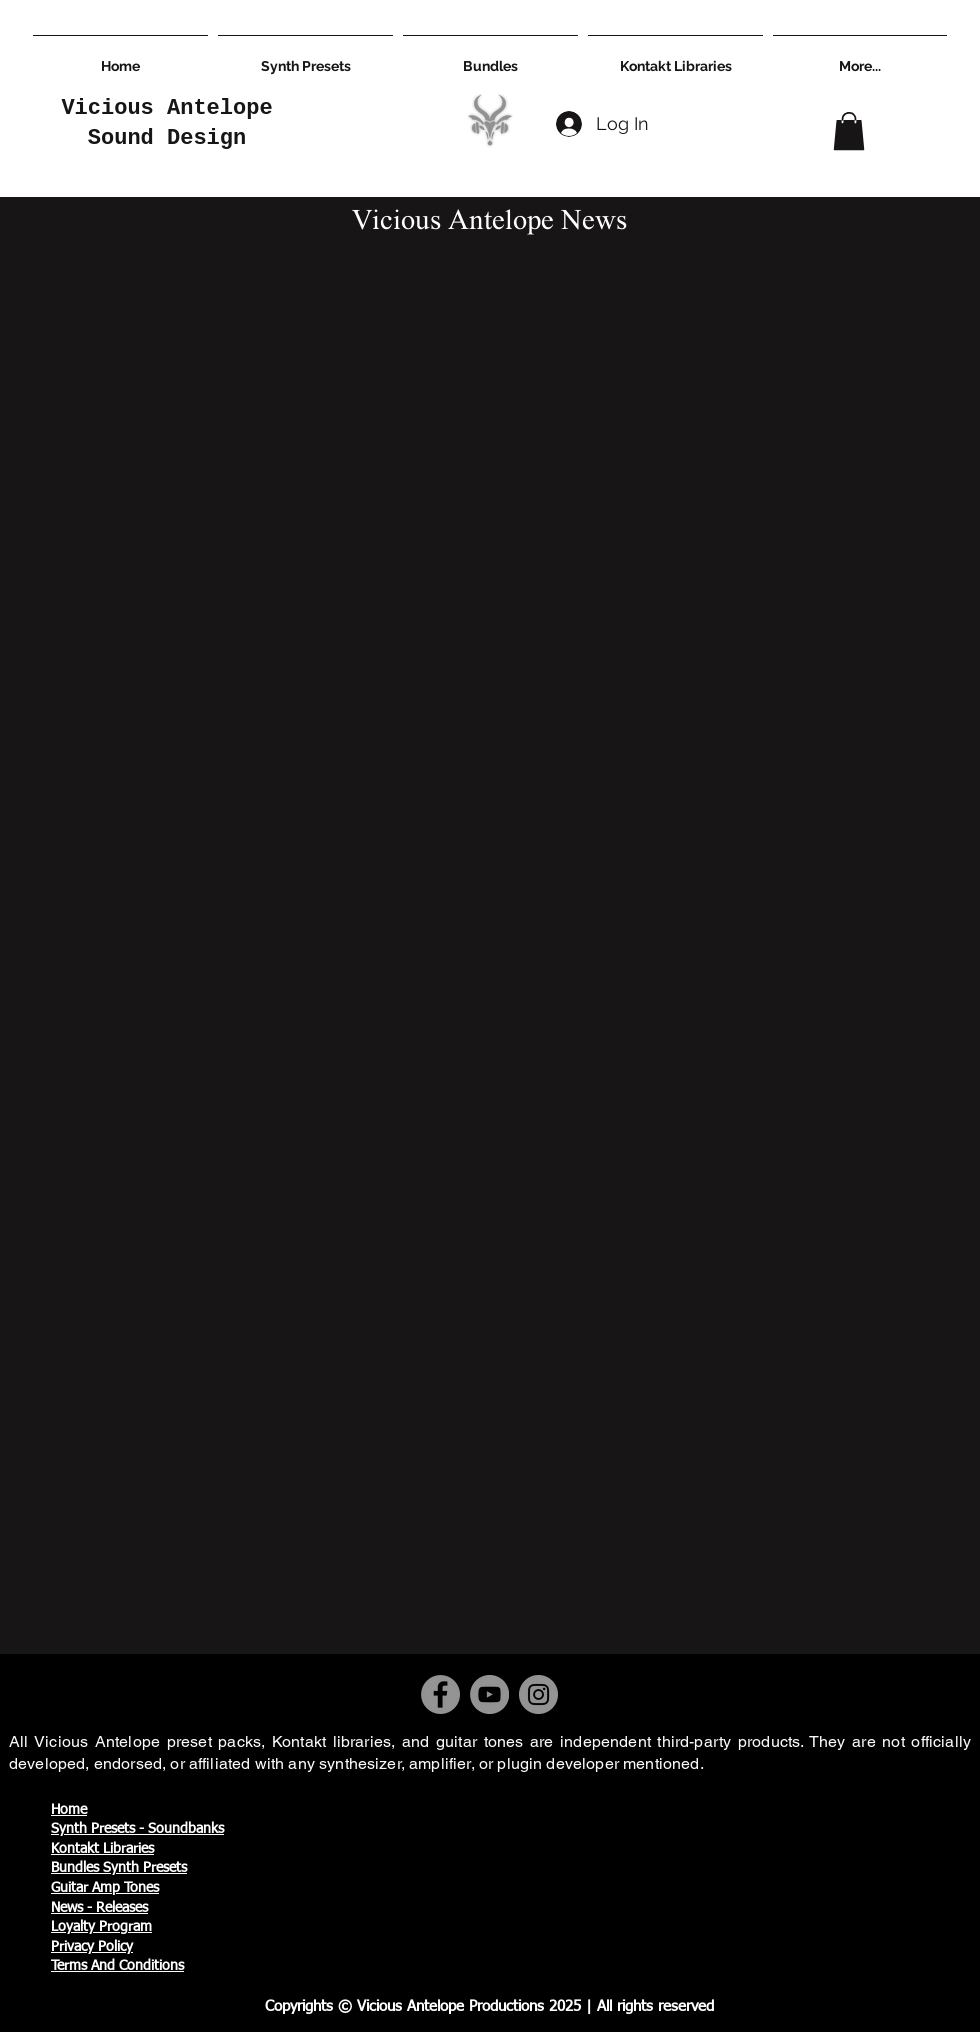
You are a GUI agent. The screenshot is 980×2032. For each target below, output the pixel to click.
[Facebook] (440, 1694)
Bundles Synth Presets (119, 1868)
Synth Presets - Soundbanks (137, 1829)
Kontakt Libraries (102, 1849)
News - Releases (99, 1908)
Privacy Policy (92, 1947)
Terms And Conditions (117, 1966)
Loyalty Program (101, 1927)
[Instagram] (538, 1694)
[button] (849, 131)
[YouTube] (489, 1694)
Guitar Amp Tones (105, 1888)
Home (69, 1810)
